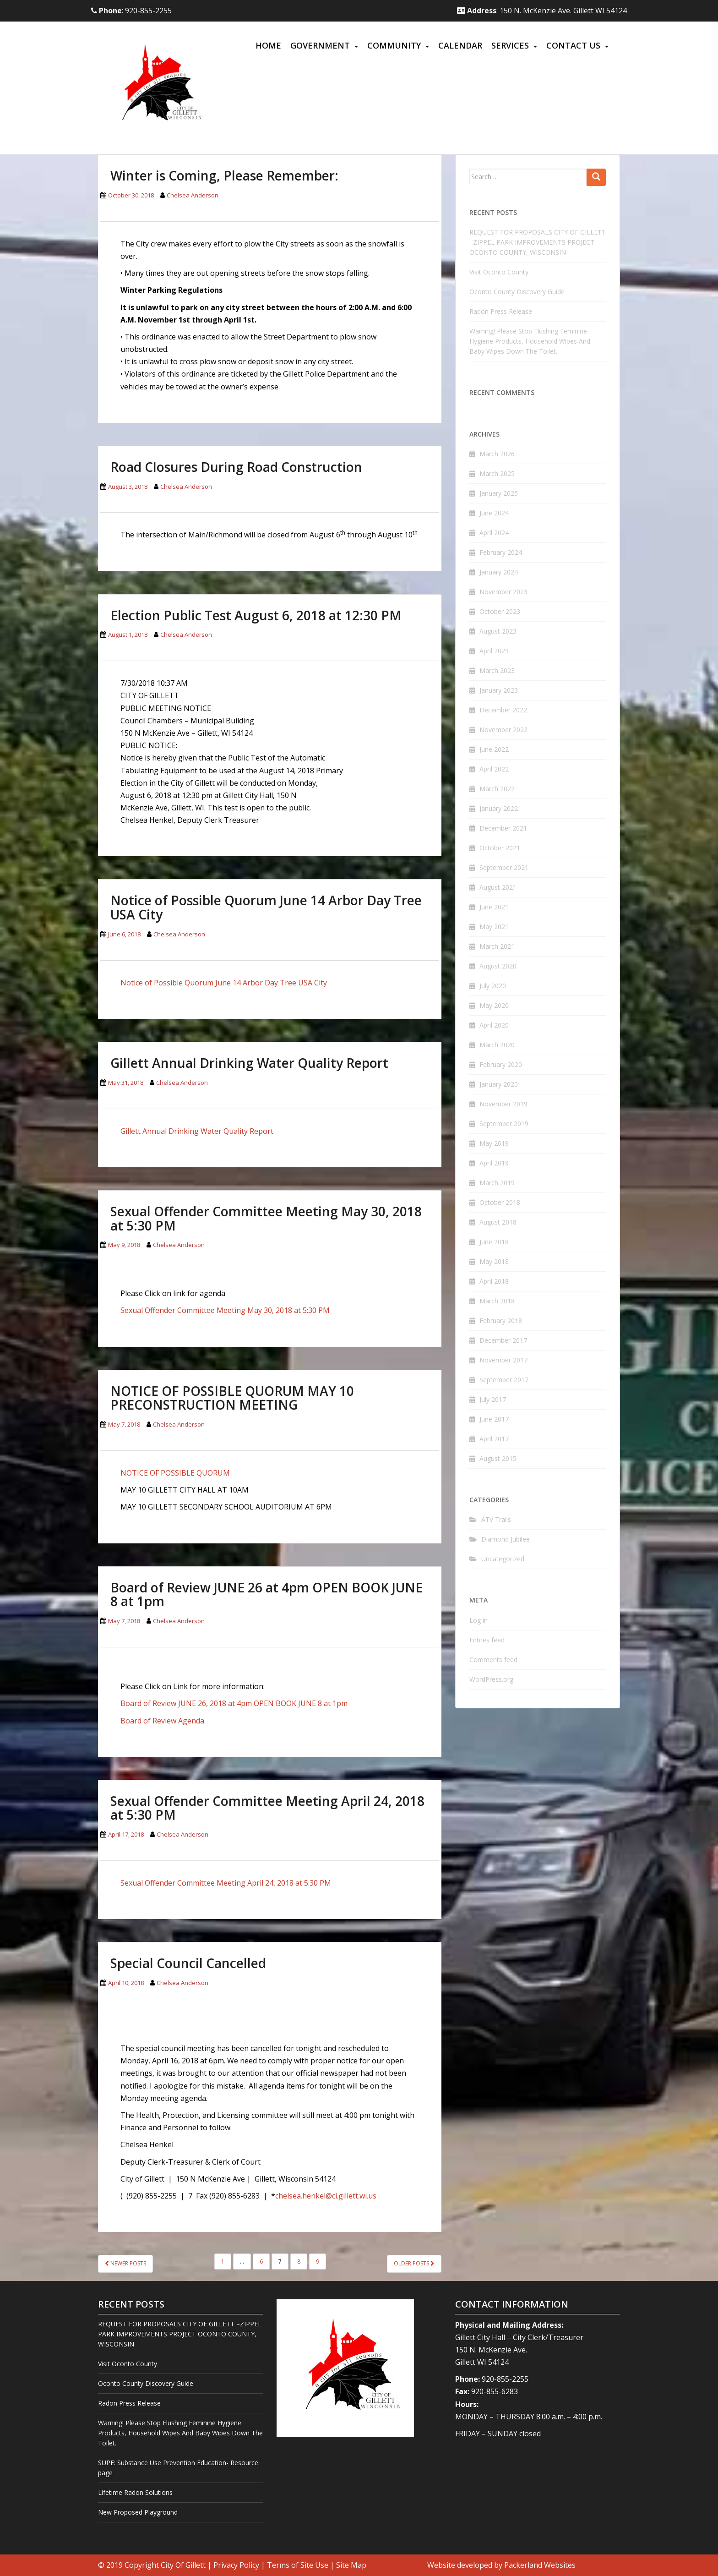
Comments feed (493, 1659)
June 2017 (494, 1419)
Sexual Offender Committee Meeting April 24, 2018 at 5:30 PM (267, 1808)
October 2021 (499, 847)
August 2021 (498, 887)
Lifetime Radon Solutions (135, 2492)
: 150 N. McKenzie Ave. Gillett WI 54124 (542, 10)
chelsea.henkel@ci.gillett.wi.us (325, 2196)
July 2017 (492, 1399)
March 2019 (497, 1182)
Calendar (460, 45)
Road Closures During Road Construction (236, 467)
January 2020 (498, 1084)
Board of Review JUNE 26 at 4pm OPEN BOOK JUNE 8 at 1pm (266, 1594)
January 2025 (498, 493)
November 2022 (503, 729)
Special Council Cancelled (188, 1963)
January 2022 (498, 808)
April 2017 (494, 1438)
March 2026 (497, 453)
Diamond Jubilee (505, 1539)
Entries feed (487, 1639)
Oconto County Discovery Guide (517, 291)
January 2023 (498, 690)
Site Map (351, 2565)
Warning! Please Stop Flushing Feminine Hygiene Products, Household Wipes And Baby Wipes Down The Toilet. (529, 341)
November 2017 (503, 1360)
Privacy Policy (236, 2565)
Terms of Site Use (297, 2565)
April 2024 (494, 532)
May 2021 (494, 926)
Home (268, 45)
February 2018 (500, 1320)
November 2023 (503, 591)
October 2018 (499, 1202)
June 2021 (494, 906)
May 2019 (494, 1143)
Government (320, 45)
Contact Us (573, 45)
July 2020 (492, 985)
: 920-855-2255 (131, 10)
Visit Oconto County (498, 272)
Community (394, 45)
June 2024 (494, 513)
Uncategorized (502, 1558)
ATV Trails (496, 1519)
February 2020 (500, 1064)
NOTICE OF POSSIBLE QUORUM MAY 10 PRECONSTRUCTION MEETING (232, 1398)
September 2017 (503, 1379)
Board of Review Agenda (163, 1721)
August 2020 (498, 966)
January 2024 (498, 572)
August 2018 (498, 1222)
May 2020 (494, 1005)
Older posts (414, 2263)
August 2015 (498, 1458)
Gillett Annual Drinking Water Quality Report (249, 1063)
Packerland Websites (540, 2565)
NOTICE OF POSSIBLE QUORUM (175, 1473)
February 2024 (500, 552)
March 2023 (497, 670)
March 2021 (497, 946)
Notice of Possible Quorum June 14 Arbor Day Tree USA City (266, 907)
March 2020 (497, 1044)
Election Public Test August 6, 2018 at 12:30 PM (256, 615)
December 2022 (503, 710)
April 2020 (494, 1025)
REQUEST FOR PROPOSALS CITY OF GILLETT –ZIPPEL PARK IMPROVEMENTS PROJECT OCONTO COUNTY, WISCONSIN (537, 242)
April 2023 (494, 650)
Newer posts (125, 2263)
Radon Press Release (500, 311)
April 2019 (494, 1163)
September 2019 (503, 1123)
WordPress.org (491, 1679)
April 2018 (494, 1281)
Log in (478, 1620)
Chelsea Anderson (192, 195)
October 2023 (499, 611)
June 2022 (494, 749)
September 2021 (503, 867)
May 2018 (494, 1261)
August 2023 (498, 631)
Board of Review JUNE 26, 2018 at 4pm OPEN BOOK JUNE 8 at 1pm (234, 1703)
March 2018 (497, 1300)
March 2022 (497, 788)
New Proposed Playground (138, 2512)
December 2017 (503, 1340)
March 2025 (497, 473)
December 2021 (503, 828)
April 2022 (494, 769)
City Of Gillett (183, 2565)
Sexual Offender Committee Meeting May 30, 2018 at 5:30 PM (266, 1218)
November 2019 (503, 1103)
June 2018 (494, 1241)
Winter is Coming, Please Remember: (224, 175)
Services (510, 45)
